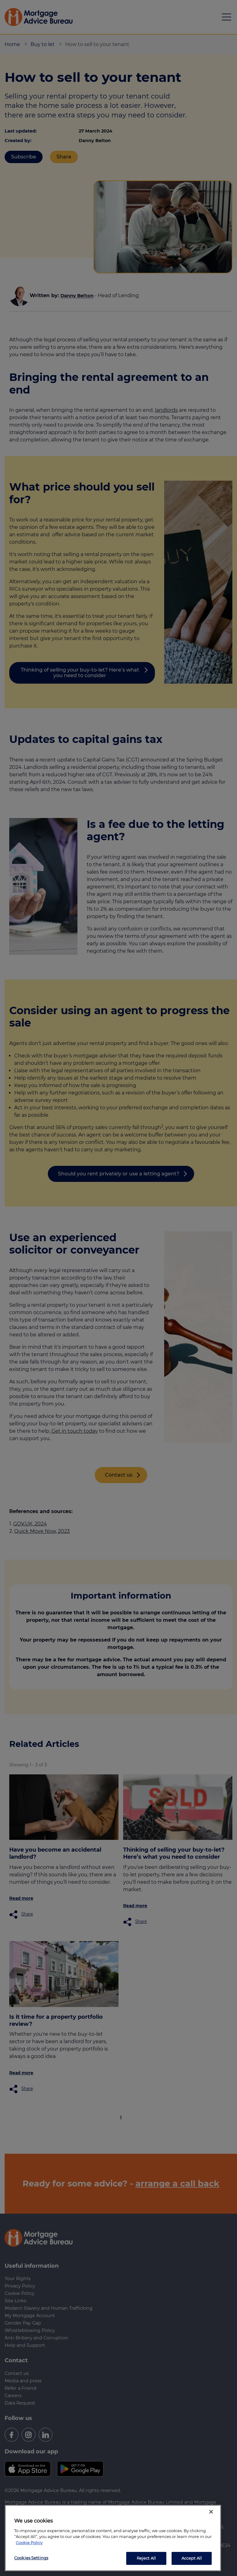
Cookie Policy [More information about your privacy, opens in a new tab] (29, 2542)
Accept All (191, 2558)
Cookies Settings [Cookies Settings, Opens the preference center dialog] (31, 2557)
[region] (113, 2538)
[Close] (211, 2512)
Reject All (146, 2558)
